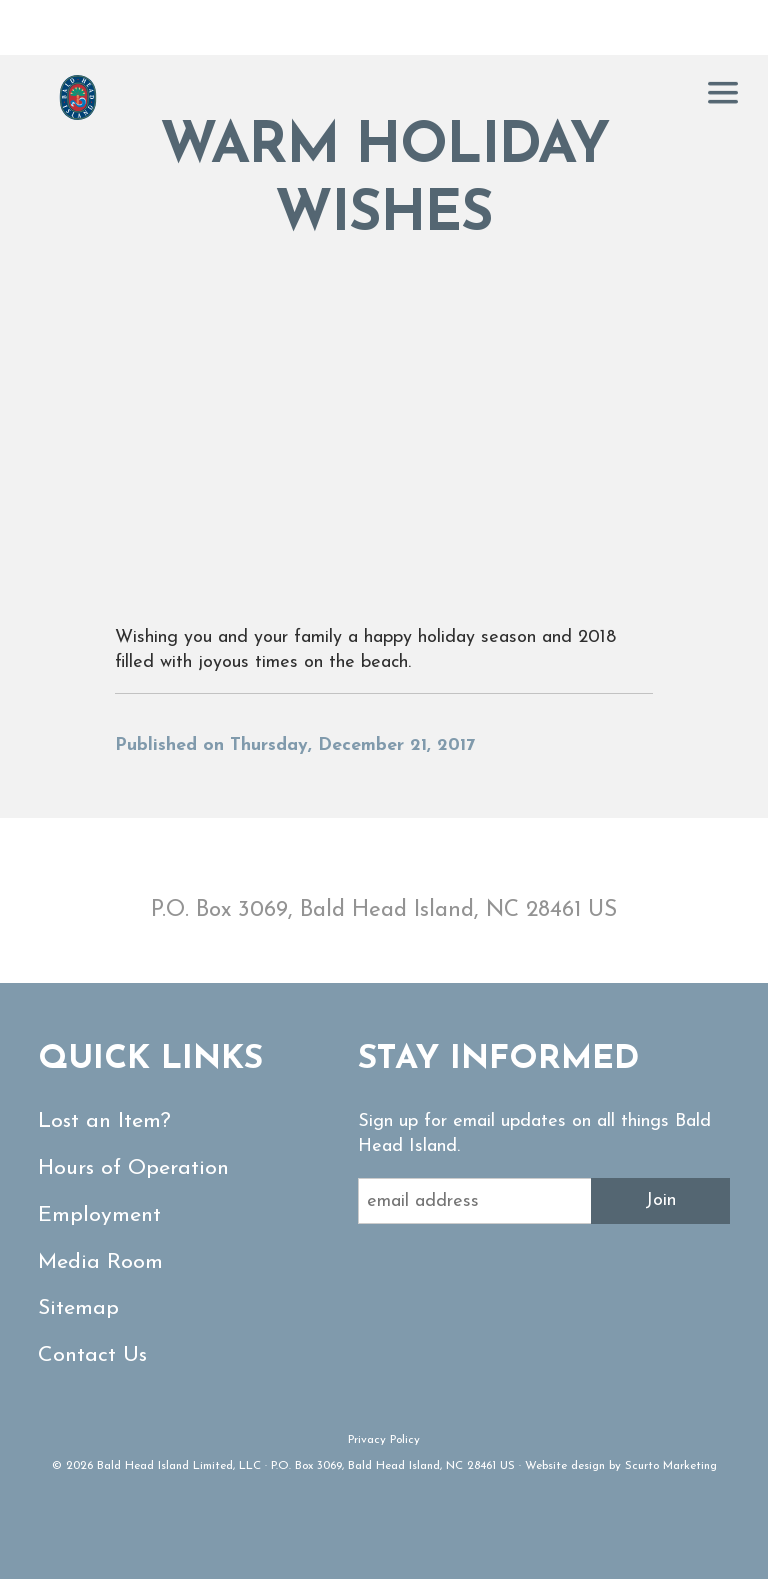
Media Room (100, 1262)
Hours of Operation (133, 1168)
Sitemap (78, 1308)
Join (660, 1200)
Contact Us (92, 1355)
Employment (99, 1215)
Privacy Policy (384, 1440)
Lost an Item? (104, 1121)
